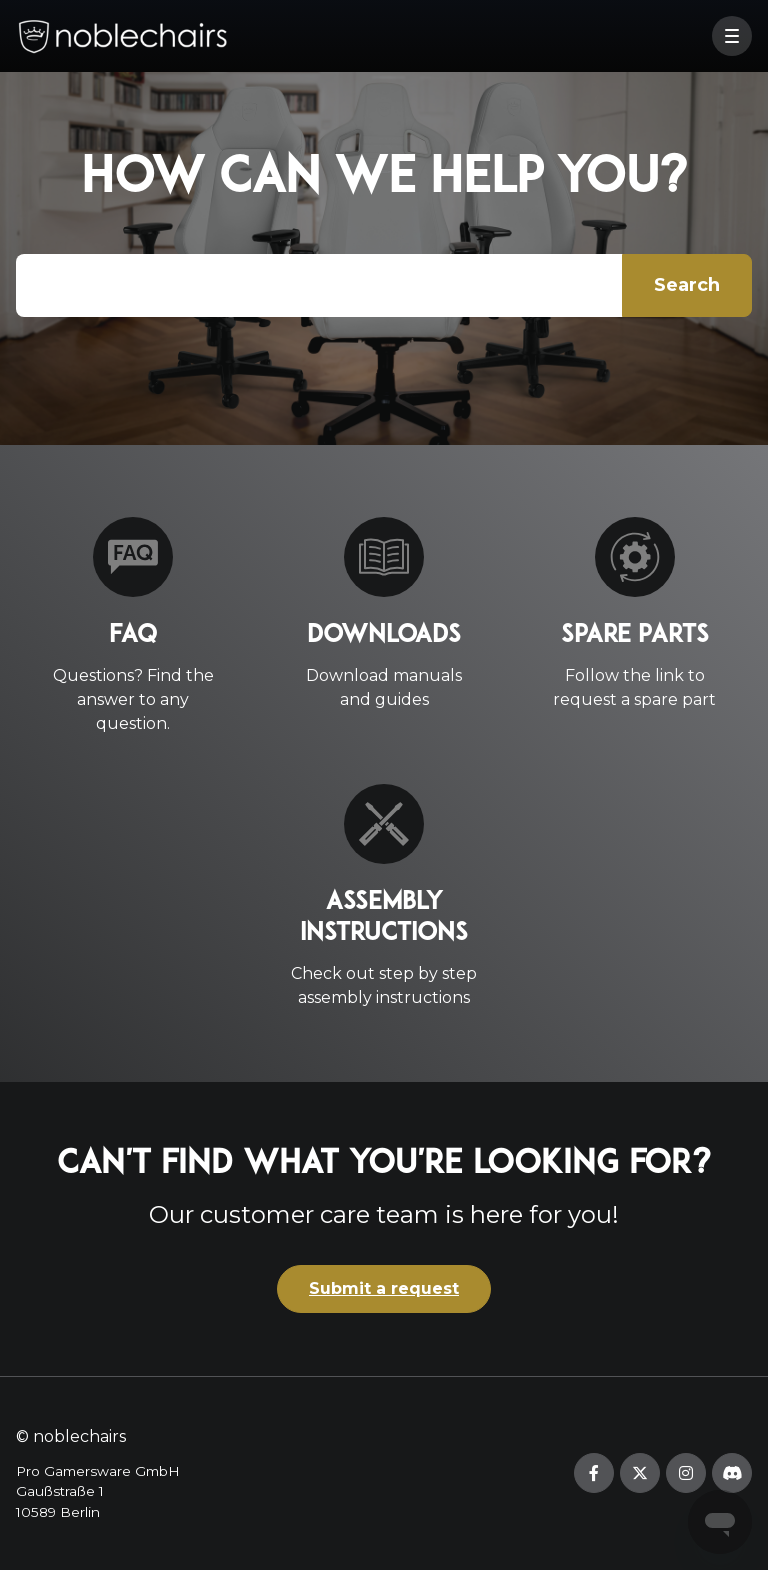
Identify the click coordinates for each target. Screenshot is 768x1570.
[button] (732, 36)
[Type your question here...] (384, 285)
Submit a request (384, 1288)
